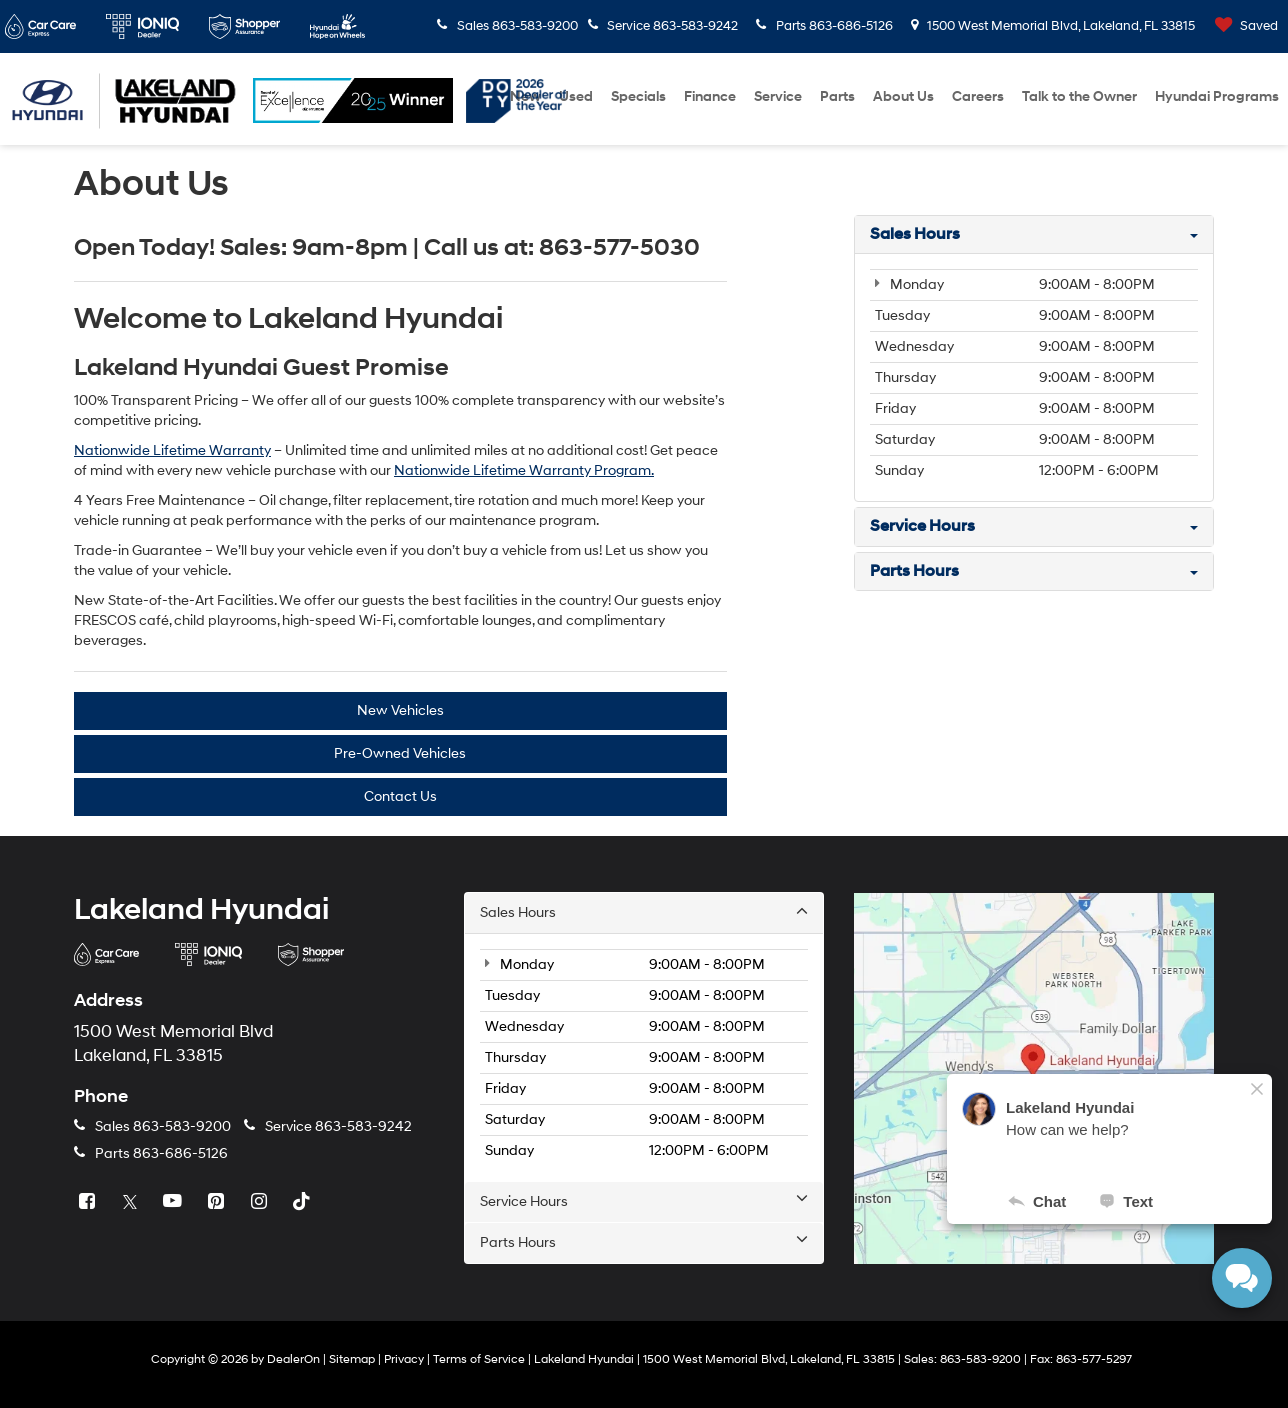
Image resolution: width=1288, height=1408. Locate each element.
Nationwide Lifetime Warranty (172, 450)
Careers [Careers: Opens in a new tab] (978, 96)
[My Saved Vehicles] (1241, 26)
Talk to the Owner (1079, 96)
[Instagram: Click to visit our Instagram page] (261, 1202)
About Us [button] (903, 96)
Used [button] (576, 96)
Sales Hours (644, 912)
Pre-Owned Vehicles (400, 753)
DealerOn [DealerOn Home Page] (293, 1359)
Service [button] (778, 96)
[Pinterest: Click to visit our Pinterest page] (218, 1202)
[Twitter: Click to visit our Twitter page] (132, 1202)
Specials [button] (638, 96)
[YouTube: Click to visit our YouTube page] (175, 1202)
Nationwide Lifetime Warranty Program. (524, 470)
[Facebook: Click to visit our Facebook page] (89, 1202)
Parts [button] (837, 96)
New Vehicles (400, 710)
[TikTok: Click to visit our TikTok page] (304, 1202)
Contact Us (400, 796)
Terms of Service (479, 1359)
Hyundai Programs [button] (1217, 96)
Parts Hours (644, 1242)
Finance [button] (710, 96)
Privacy (404, 1359)
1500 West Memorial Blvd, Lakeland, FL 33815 (1053, 26)
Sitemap (352, 1359)
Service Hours (644, 1201)
